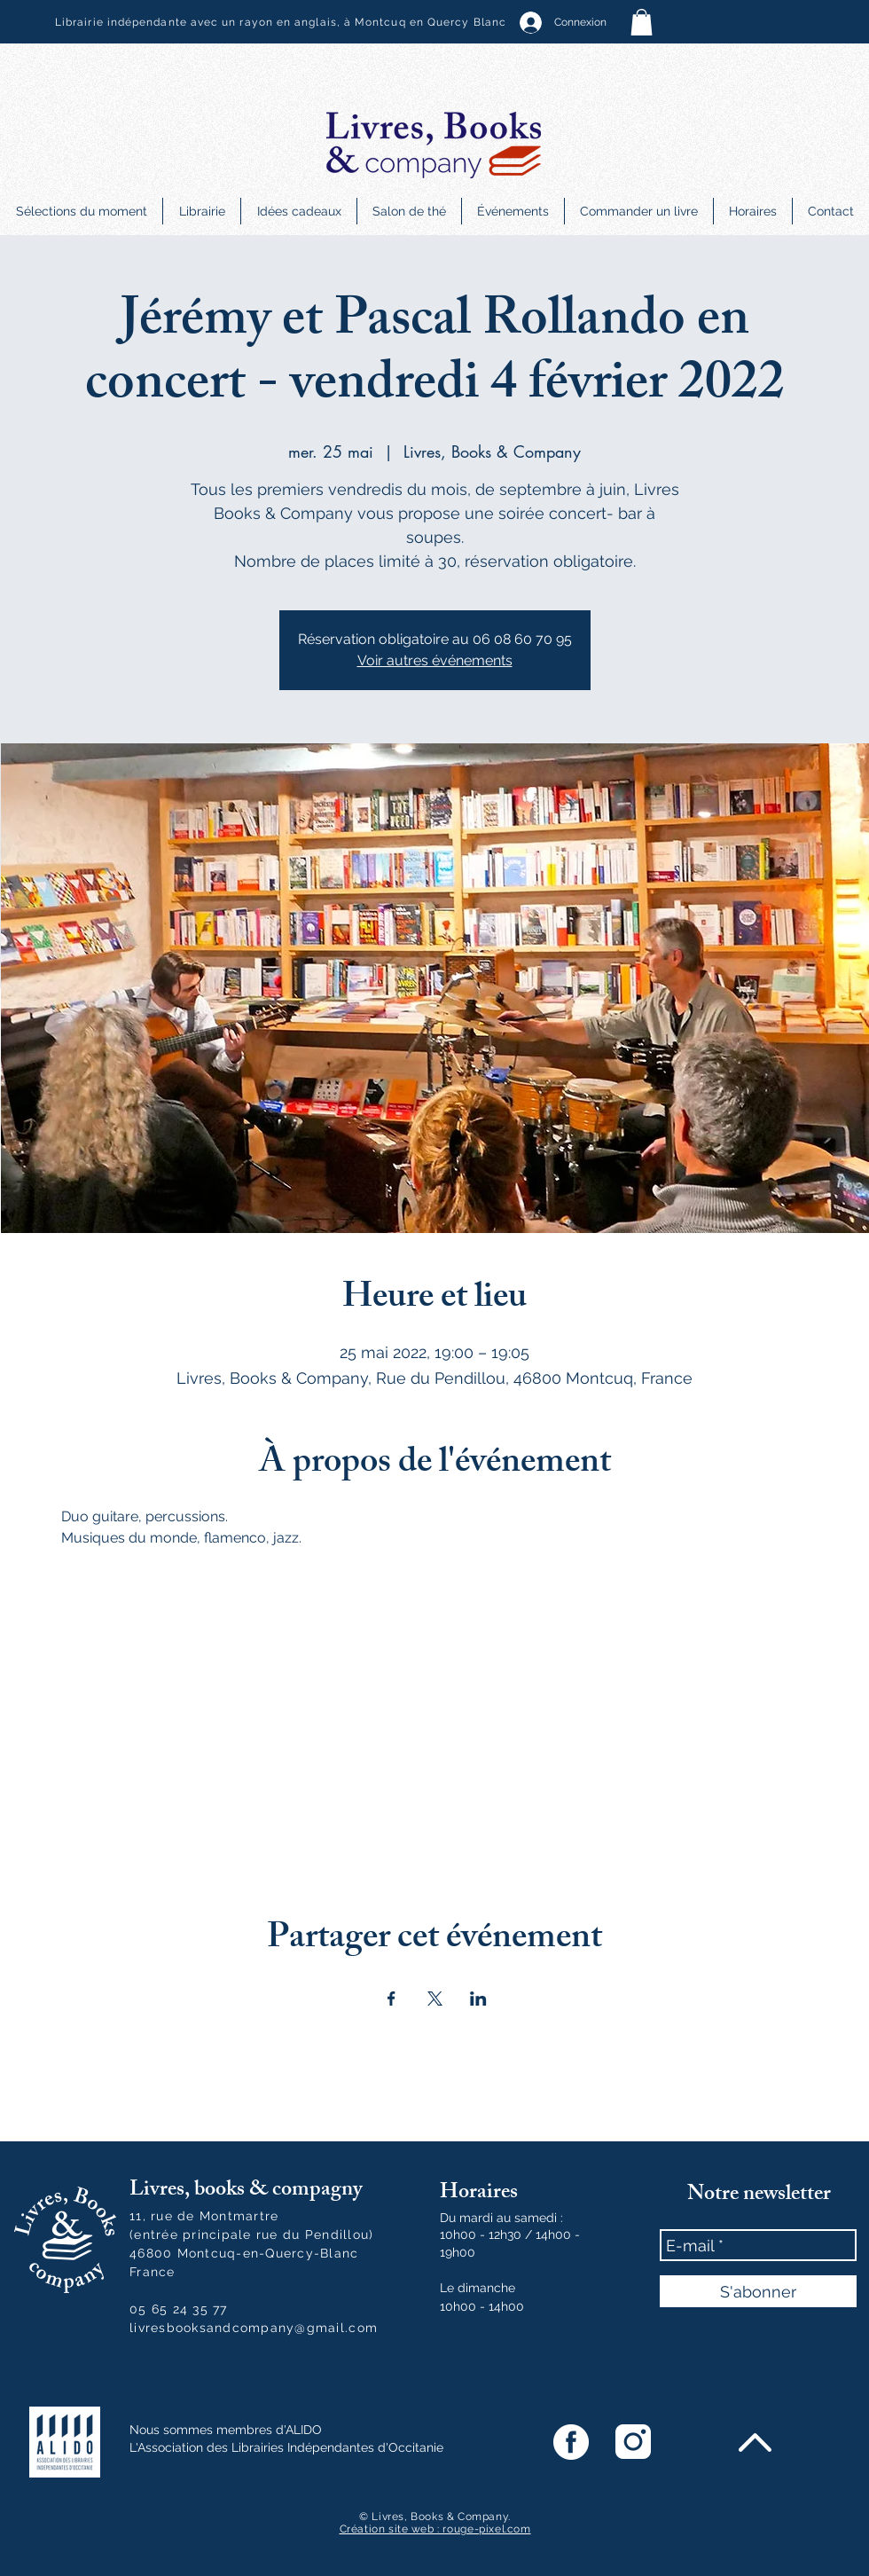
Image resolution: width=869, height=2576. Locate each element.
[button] (641, 22)
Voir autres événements (435, 660)
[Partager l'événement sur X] (435, 1998)
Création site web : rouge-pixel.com (435, 2529)
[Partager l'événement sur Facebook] (391, 1998)
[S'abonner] (758, 2291)
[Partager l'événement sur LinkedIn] (478, 1998)
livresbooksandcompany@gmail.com (253, 2328)
